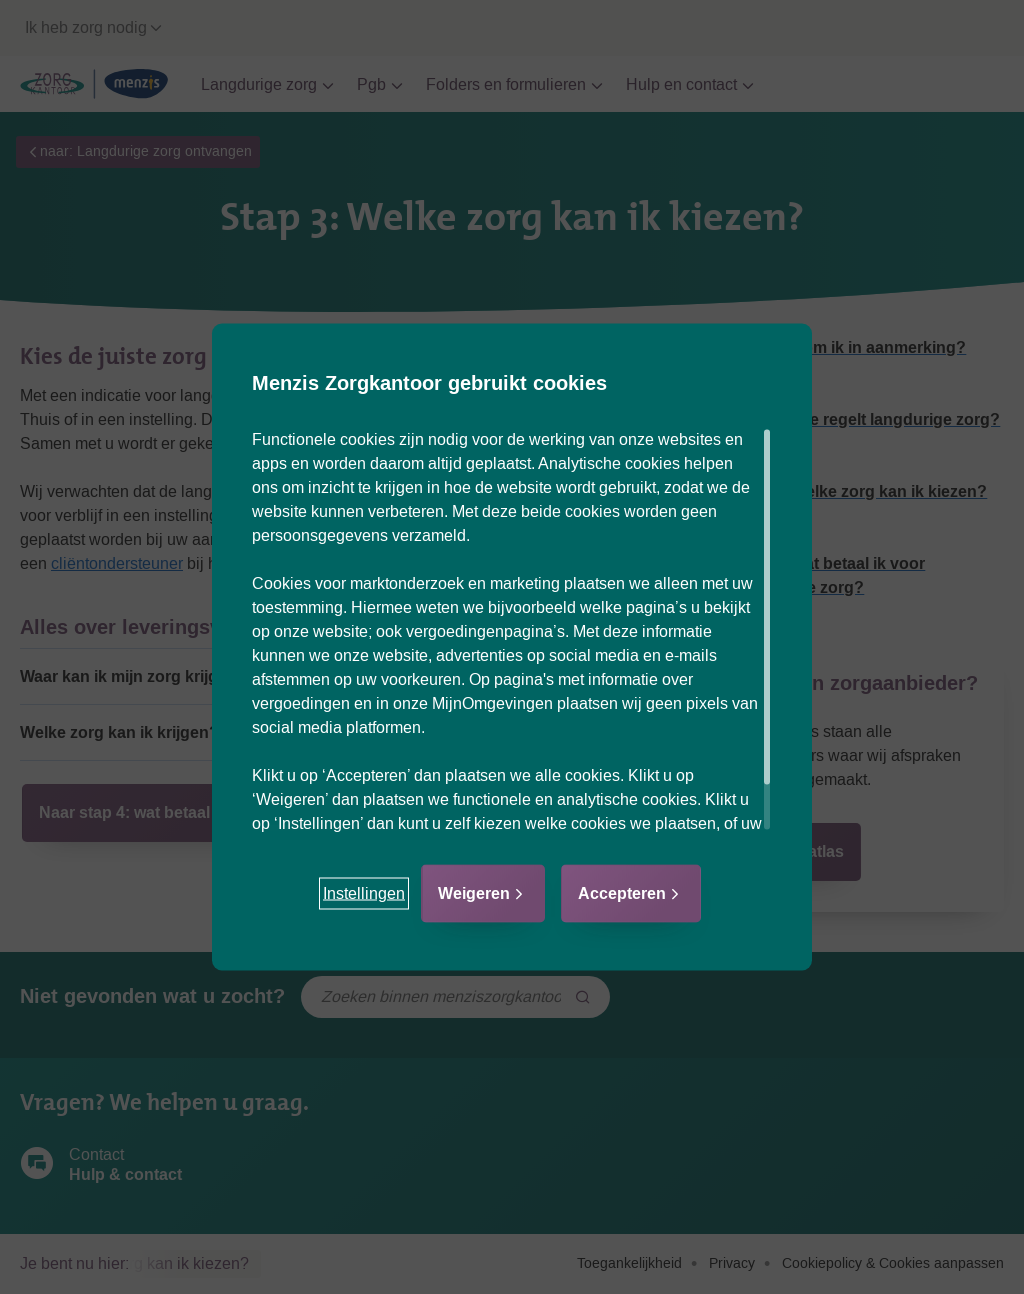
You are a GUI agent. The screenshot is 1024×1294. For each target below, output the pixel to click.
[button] (364, 894)
